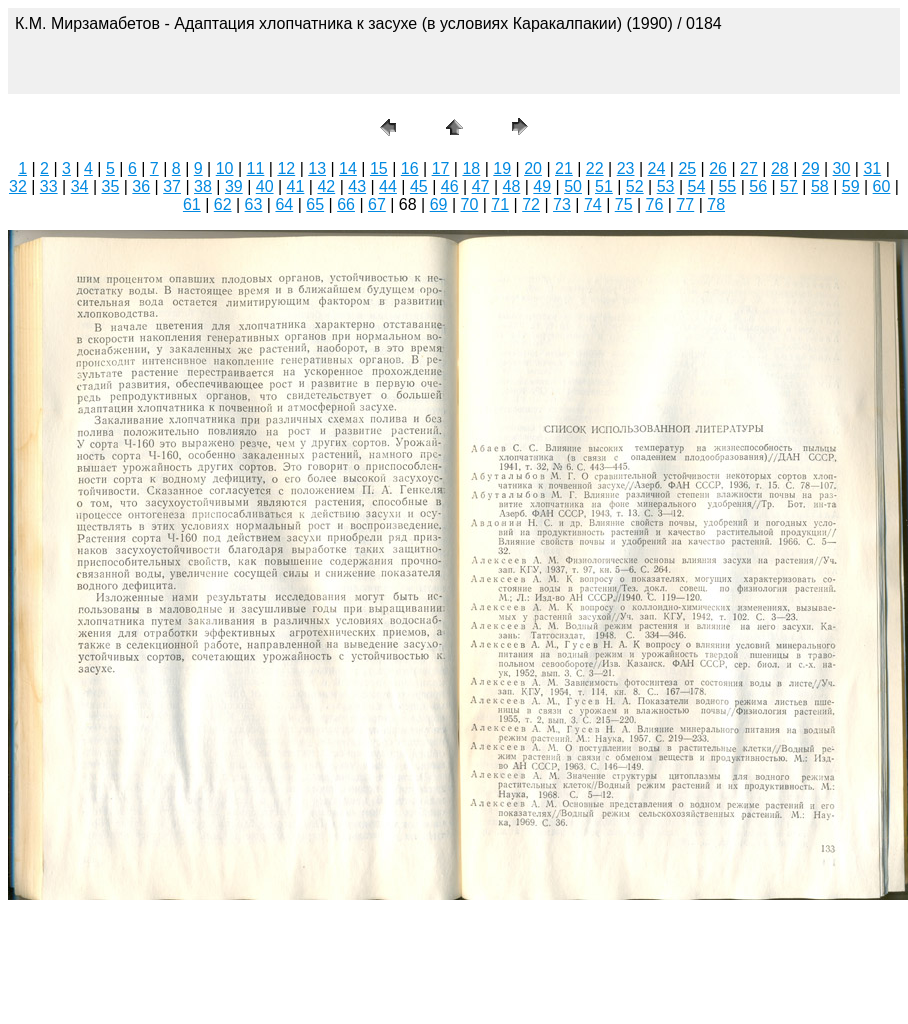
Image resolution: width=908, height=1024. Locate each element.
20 (533, 168)
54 (697, 186)
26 (718, 168)
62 (223, 204)
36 (141, 186)
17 (441, 168)
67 (377, 204)
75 (624, 204)
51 (604, 186)
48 (511, 186)
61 (192, 204)
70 (470, 204)
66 (346, 204)
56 (758, 186)
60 (882, 186)
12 (286, 168)
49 (542, 186)
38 (203, 186)
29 (811, 168)
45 (419, 186)
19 (502, 168)
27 (749, 168)
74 (593, 204)
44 (388, 186)
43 (357, 186)
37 (172, 186)
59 (851, 186)
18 (471, 168)
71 (500, 204)
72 (531, 204)
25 (687, 168)
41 (296, 186)
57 (789, 186)
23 (626, 168)
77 (685, 204)
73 (562, 204)
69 (439, 204)
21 (564, 168)
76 (655, 204)
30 (842, 168)
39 (234, 186)
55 (727, 186)
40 (265, 186)
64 (284, 204)
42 (326, 186)
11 (256, 168)
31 (872, 168)
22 (595, 168)
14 (348, 168)
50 (573, 186)
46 (450, 186)
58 (820, 186)
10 (225, 168)
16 (410, 168)
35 (111, 186)
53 (666, 186)
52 (635, 186)
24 (657, 168)
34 (80, 186)
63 (254, 204)
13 (317, 168)
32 (18, 186)
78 (716, 204)
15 (379, 168)
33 (49, 186)
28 (780, 168)
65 (315, 204)
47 (481, 186)
